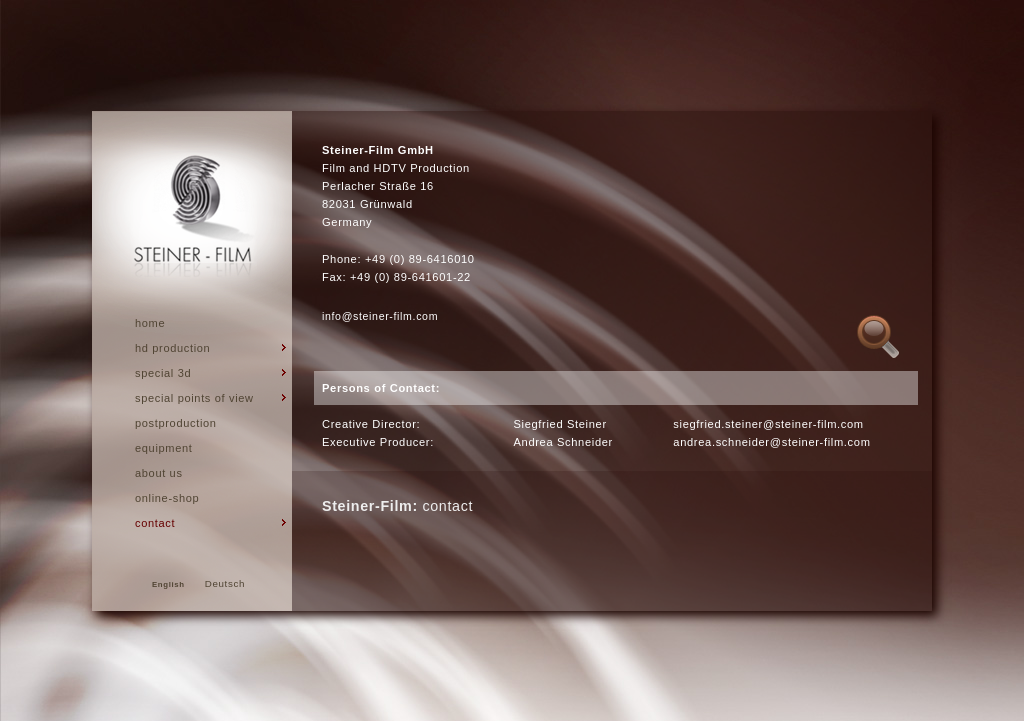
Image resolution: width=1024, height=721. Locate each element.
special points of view (194, 398)
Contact (155, 523)
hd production (172, 348)
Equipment (163, 448)
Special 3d (163, 373)
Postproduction (176, 423)
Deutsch (225, 583)
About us (159, 473)
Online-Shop (167, 498)
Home (150, 323)
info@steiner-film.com (380, 316)
